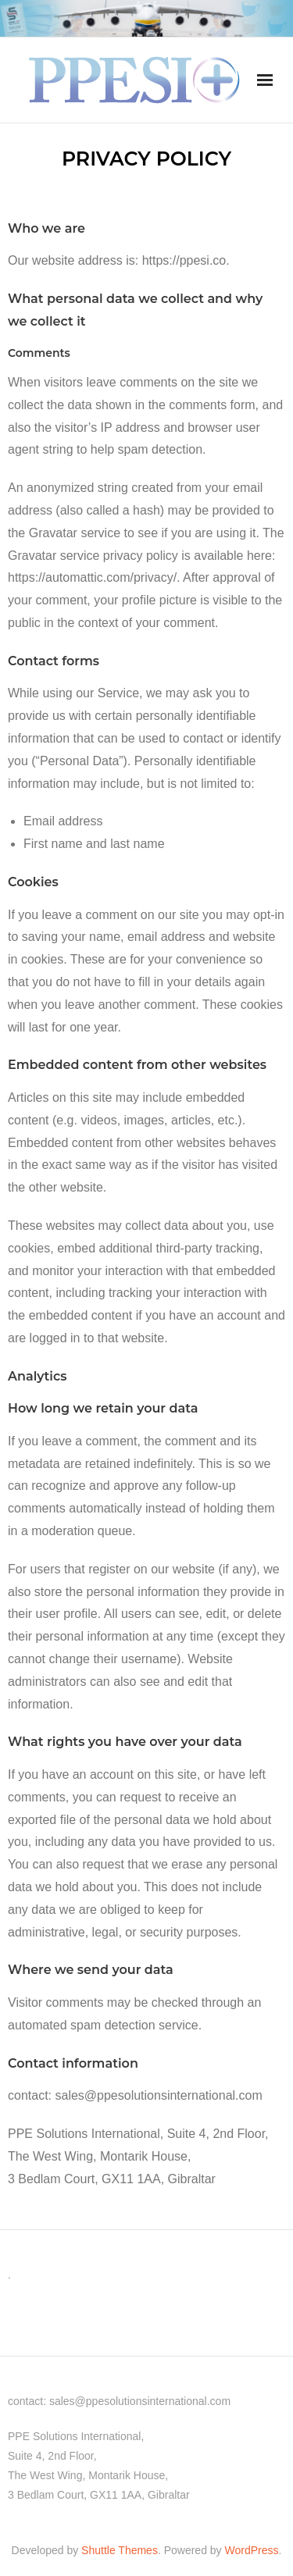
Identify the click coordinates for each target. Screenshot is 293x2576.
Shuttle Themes (119, 2550)
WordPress (252, 2550)
